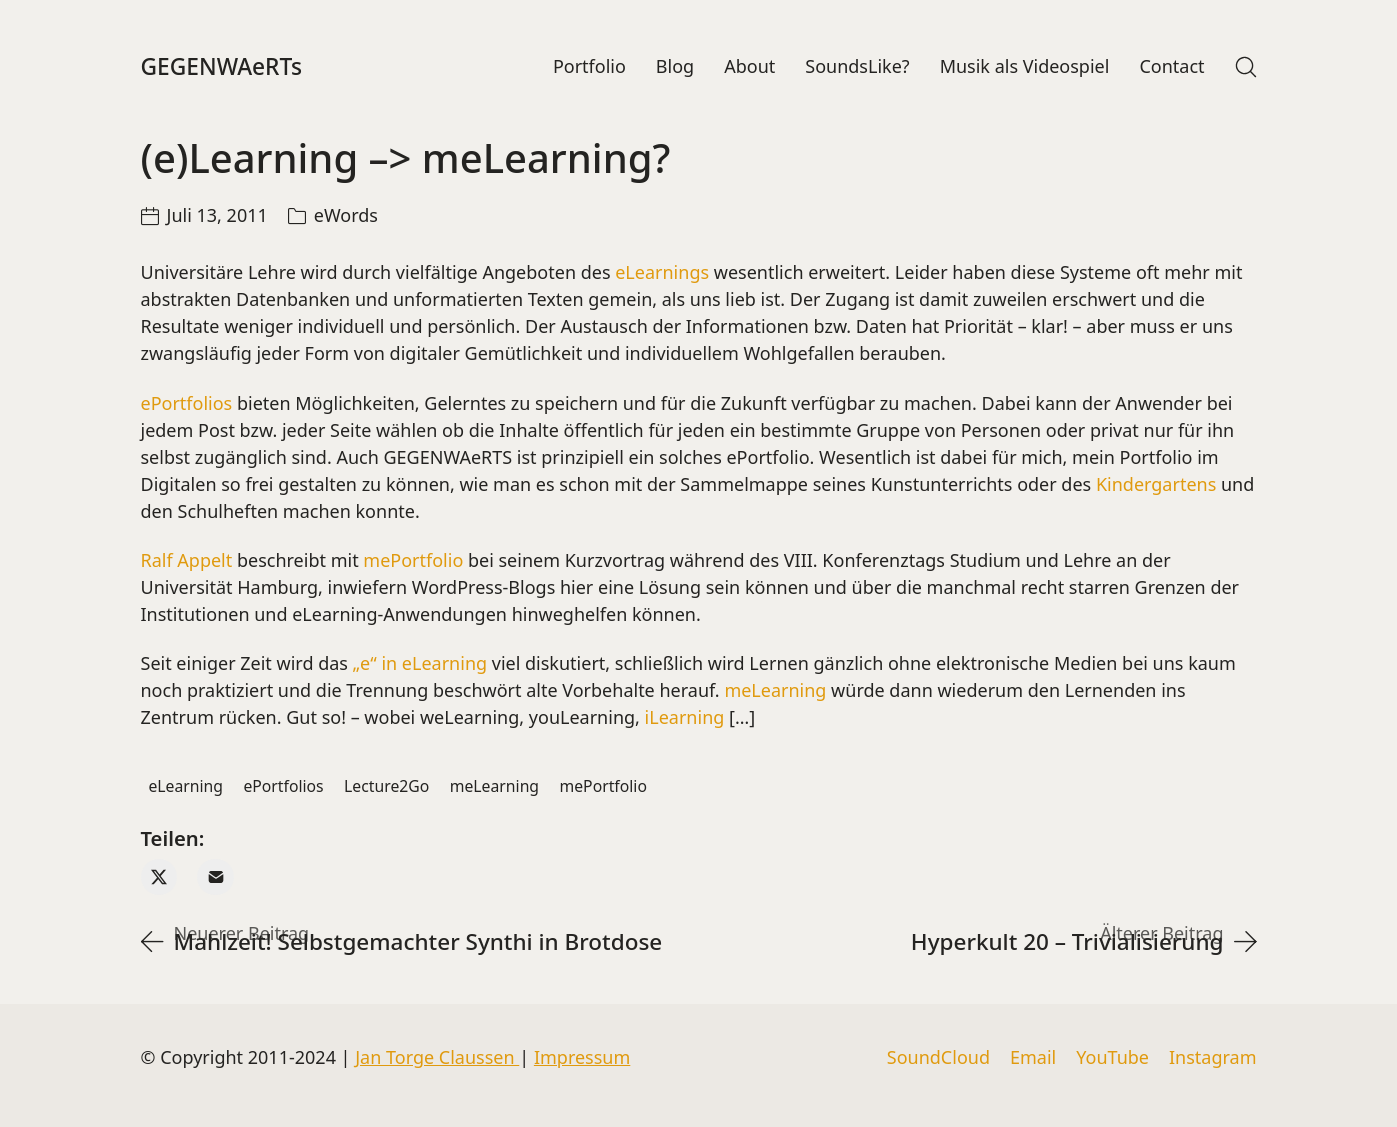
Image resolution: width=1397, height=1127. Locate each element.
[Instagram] (1213, 1058)
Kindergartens (1156, 488)
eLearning (185, 790)
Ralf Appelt (187, 565)
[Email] (215, 881)
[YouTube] (1112, 1058)
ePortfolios (187, 407)
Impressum (582, 1057)
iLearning (682, 722)
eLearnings (662, 277)
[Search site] (1246, 69)
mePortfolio (415, 565)
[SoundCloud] (938, 1058)
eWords (346, 220)
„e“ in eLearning (420, 668)
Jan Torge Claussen (437, 1057)
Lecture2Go (386, 790)
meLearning (775, 695)
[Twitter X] (159, 881)
